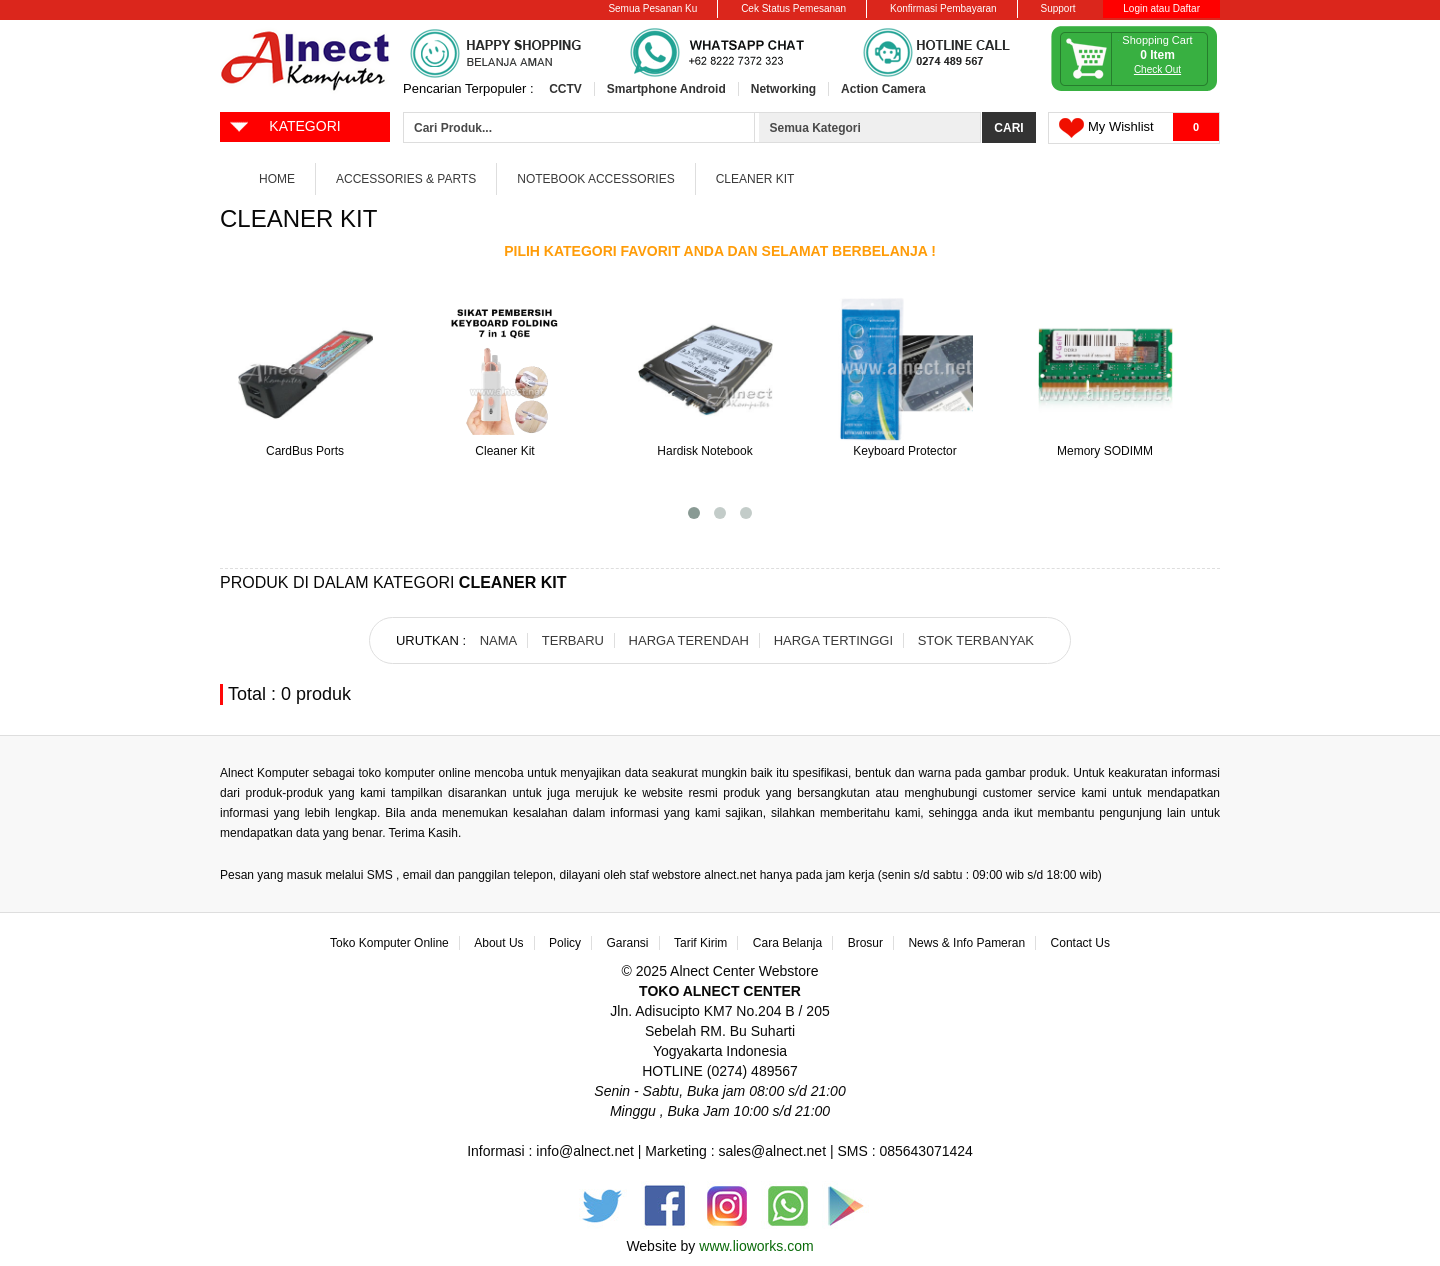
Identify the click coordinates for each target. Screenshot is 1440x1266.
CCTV (565, 89)
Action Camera (883, 89)
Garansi (628, 943)
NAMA (499, 640)
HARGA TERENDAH (689, 640)
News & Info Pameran (966, 943)
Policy (565, 943)
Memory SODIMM (1105, 451)
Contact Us (1080, 943)
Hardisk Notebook (704, 451)
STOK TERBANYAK (976, 640)
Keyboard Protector (904, 451)
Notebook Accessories (595, 179)
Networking (783, 89)
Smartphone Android (666, 89)
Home (277, 179)
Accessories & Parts (406, 179)
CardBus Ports (305, 451)
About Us (498, 943)
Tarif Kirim (700, 943)
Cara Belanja (787, 943)
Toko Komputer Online (389, 943)
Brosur (865, 943)
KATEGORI (284, 125)
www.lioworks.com (756, 1246)
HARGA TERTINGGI (833, 640)
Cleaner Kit (755, 179)
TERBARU (573, 640)
